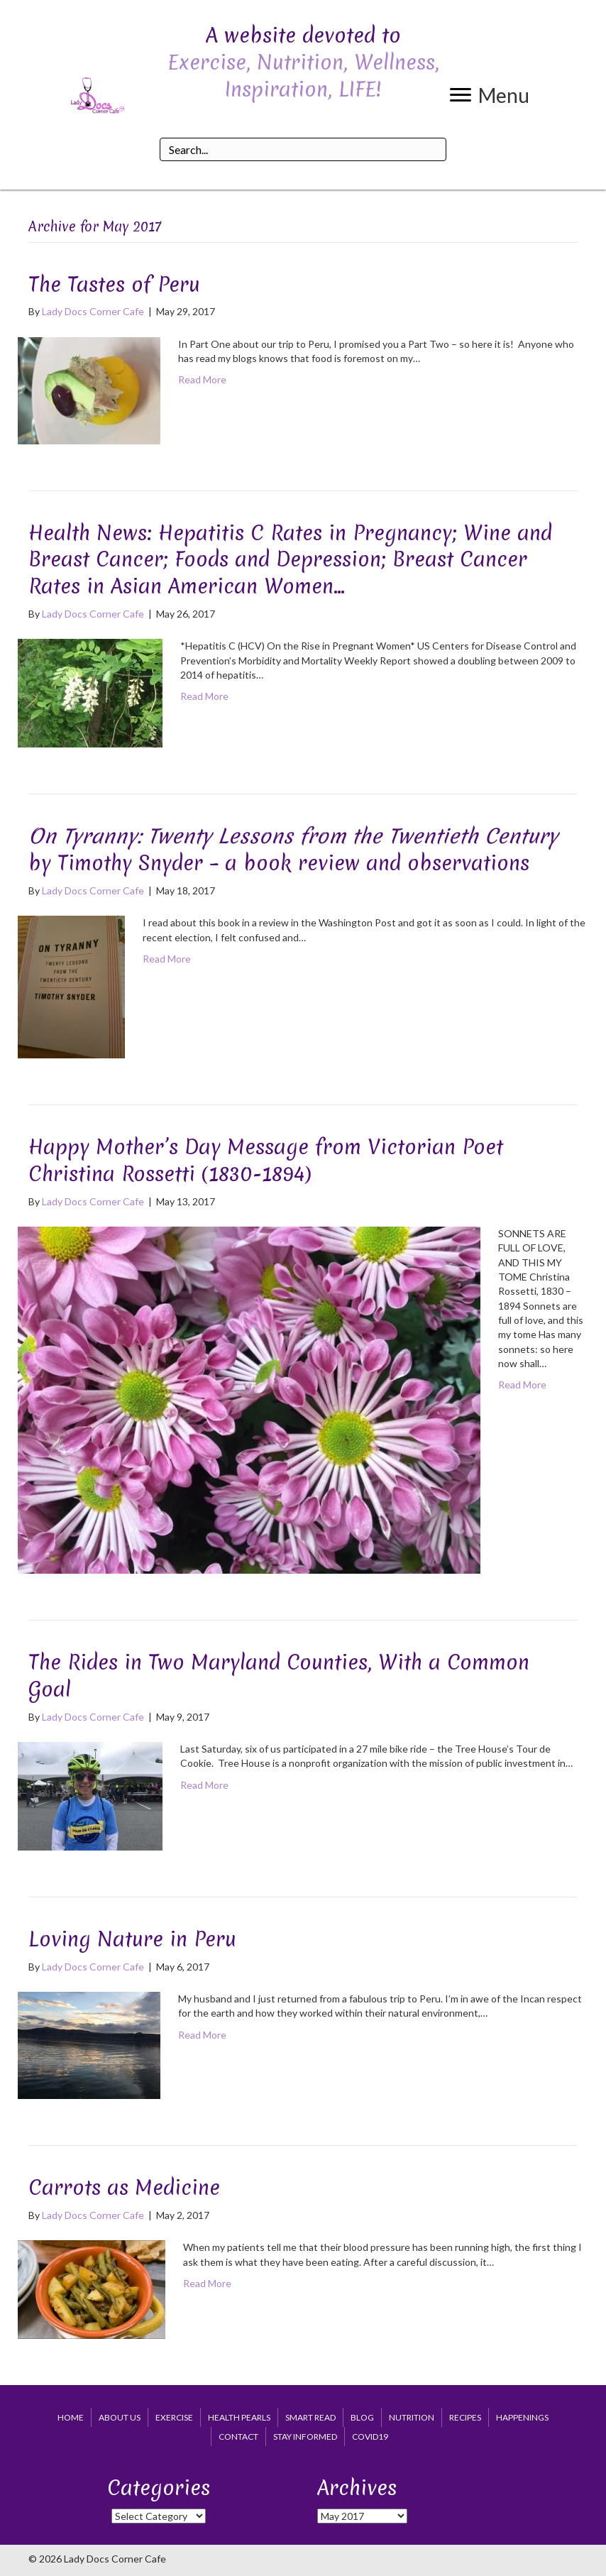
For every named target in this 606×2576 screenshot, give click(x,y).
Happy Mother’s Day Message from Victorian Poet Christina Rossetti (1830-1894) (265, 1160)
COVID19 (370, 2436)
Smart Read (310, 2417)
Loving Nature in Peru (132, 1939)
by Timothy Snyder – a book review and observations (293, 849)
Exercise (174, 2417)
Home (70, 2417)
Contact (238, 2436)
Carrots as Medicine (124, 2187)
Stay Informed (305, 2436)
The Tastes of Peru (114, 284)
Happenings (522, 2417)
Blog (362, 2417)
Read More (202, 379)
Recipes (465, 2417)
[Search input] (303, 149)
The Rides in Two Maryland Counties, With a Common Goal (278, 1675)
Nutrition (411, 2417)
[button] (489, 95)
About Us (120, 2417)
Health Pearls (239, 2417)
